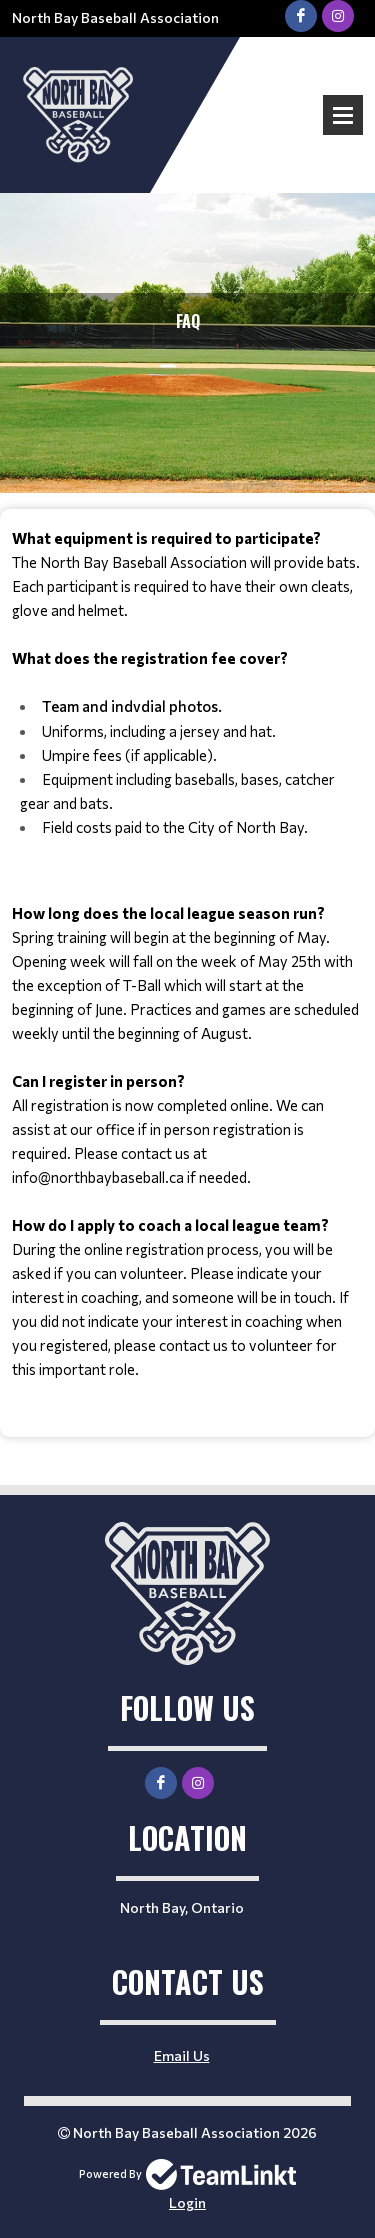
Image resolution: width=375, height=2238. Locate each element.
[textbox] (187, 953)
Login (187, 2202)
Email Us (182, 2055)
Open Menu (343, 115)
